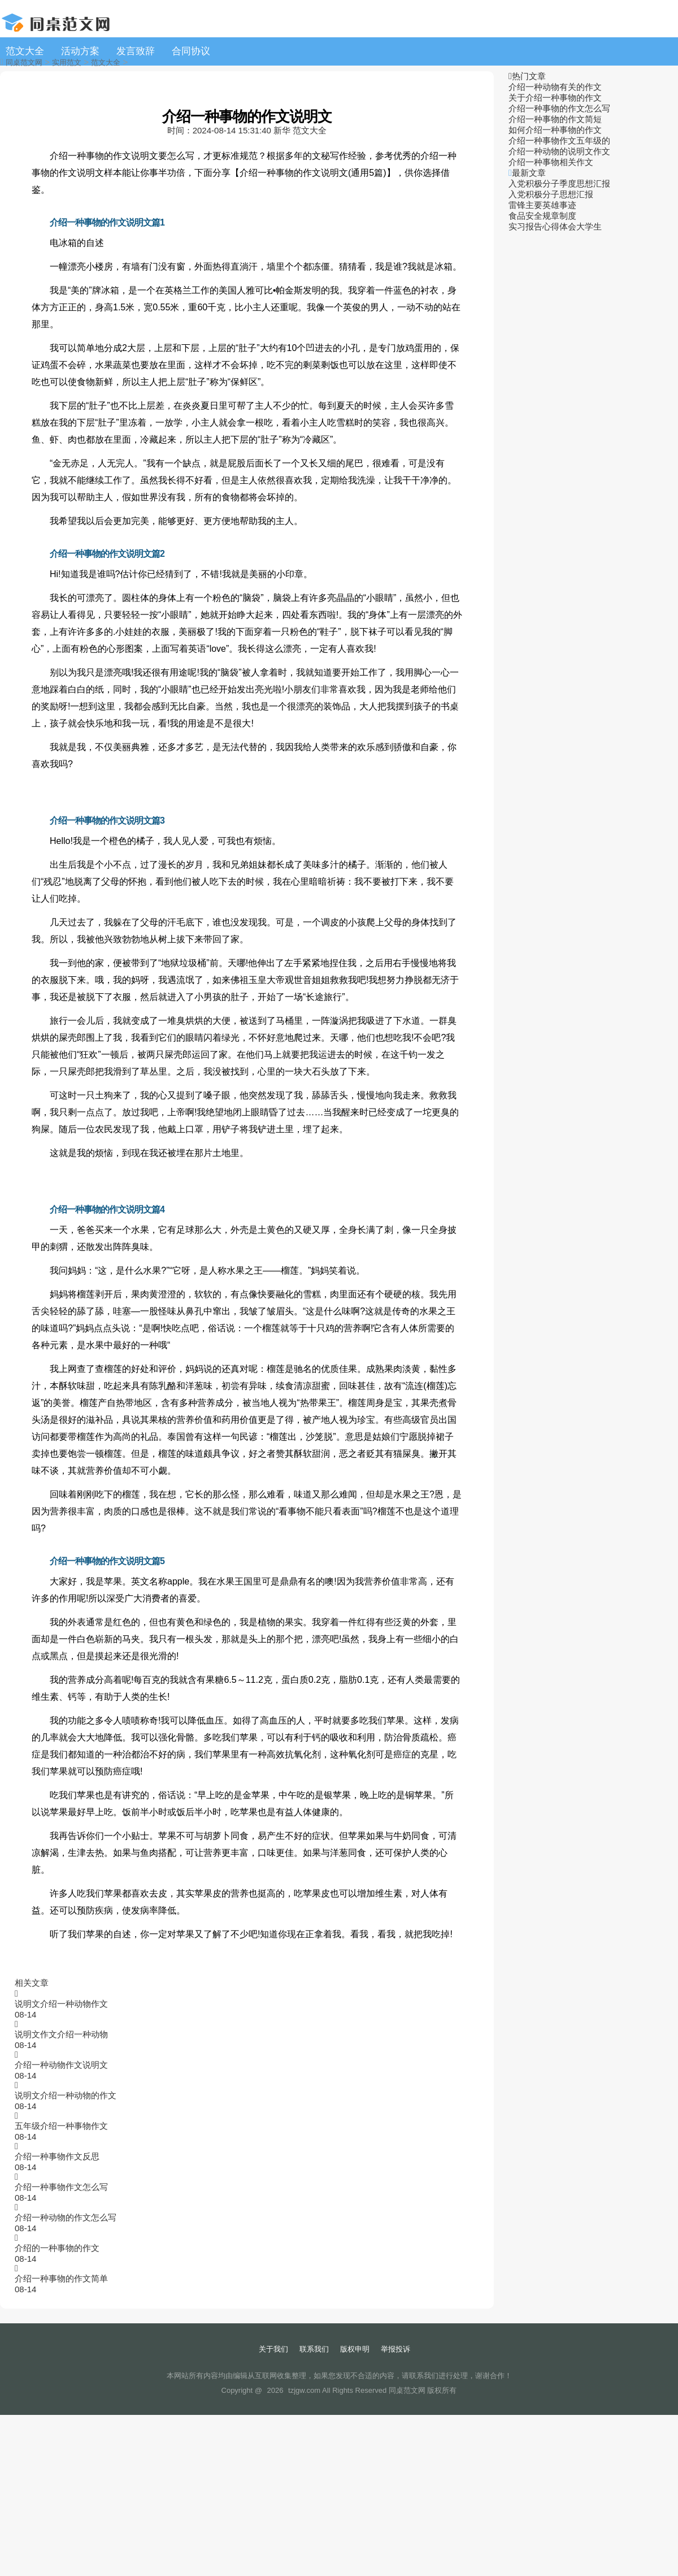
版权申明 (355, 2349)
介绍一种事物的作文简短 (555, 119)
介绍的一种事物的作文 (57, 2248)
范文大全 (25, 51)
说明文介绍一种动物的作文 (65, 2095)
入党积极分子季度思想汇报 (559, 183)
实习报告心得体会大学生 (555, 226)
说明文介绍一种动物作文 (61, 2003)
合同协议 (191, 51)
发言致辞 (135, 51)
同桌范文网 (24, 62)
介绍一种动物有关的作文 (555, 87)
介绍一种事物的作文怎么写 (559, 108)
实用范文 (66, 62)
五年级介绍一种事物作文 (61, 2126)
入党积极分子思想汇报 (550, 194)
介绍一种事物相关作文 (550, 162)
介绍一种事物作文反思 (57, 2156)
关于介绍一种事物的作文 (555, 97)
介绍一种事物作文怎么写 (61, 2187)
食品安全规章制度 (542, 215)
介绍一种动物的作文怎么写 (65, 2217)
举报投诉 (395, 2349)
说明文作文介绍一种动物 (61, 2034)
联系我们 (314, 2349)
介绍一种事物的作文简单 (61, 2278)
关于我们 (273, 2349)
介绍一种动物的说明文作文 (559, 151)
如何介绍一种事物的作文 (555, 130)
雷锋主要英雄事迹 (542, 205)
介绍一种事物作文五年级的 (559, 140)
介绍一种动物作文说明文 (61, 2065)
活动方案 (80, 51)
